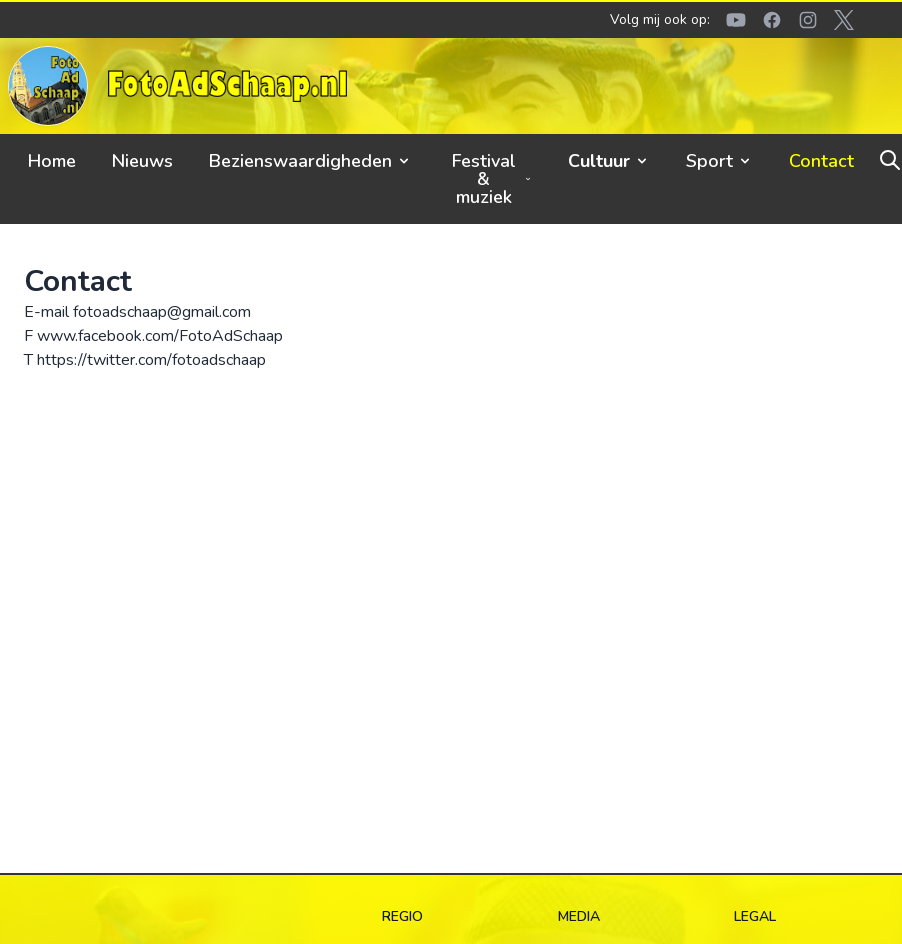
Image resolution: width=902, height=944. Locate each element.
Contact (821, 161)
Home (52, 161)
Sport (719, 161)
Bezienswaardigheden (310, 161)
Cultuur (609, 161)
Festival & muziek (492, 179)
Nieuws (142, 161)
